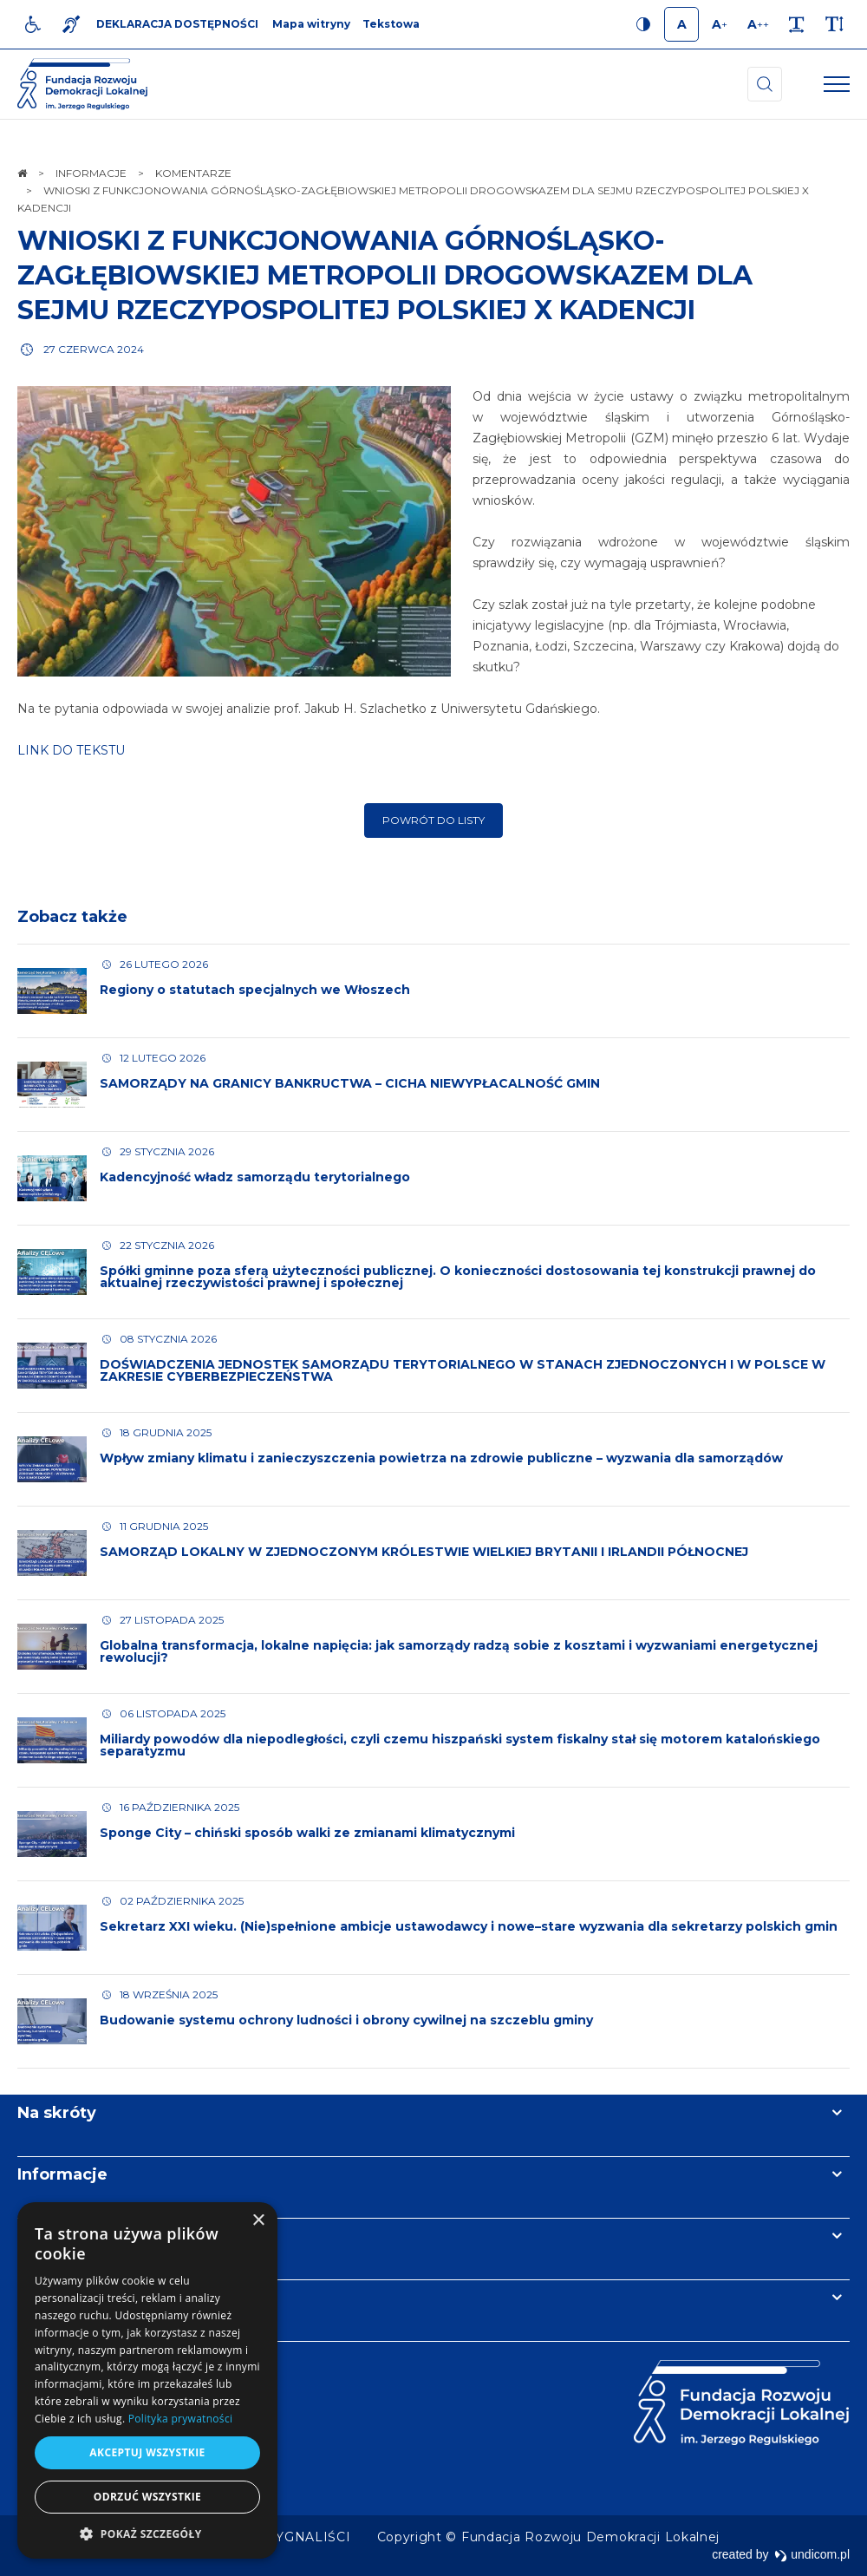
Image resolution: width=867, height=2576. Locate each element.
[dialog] (147, 2380)
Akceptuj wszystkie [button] (147, 2452)
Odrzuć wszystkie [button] (147, 2496)
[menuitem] (309, 2537)
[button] (147, 2533)
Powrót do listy (433, 820)
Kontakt (50, 2297)
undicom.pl (812, 2554)
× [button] (257, 2220)
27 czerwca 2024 (93, 349)
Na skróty (56, 2112)
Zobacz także (72, 916)
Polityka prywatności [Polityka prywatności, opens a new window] (180, 2418)
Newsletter (63, 2236)
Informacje (62, 2174)
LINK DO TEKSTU (72, 750)
